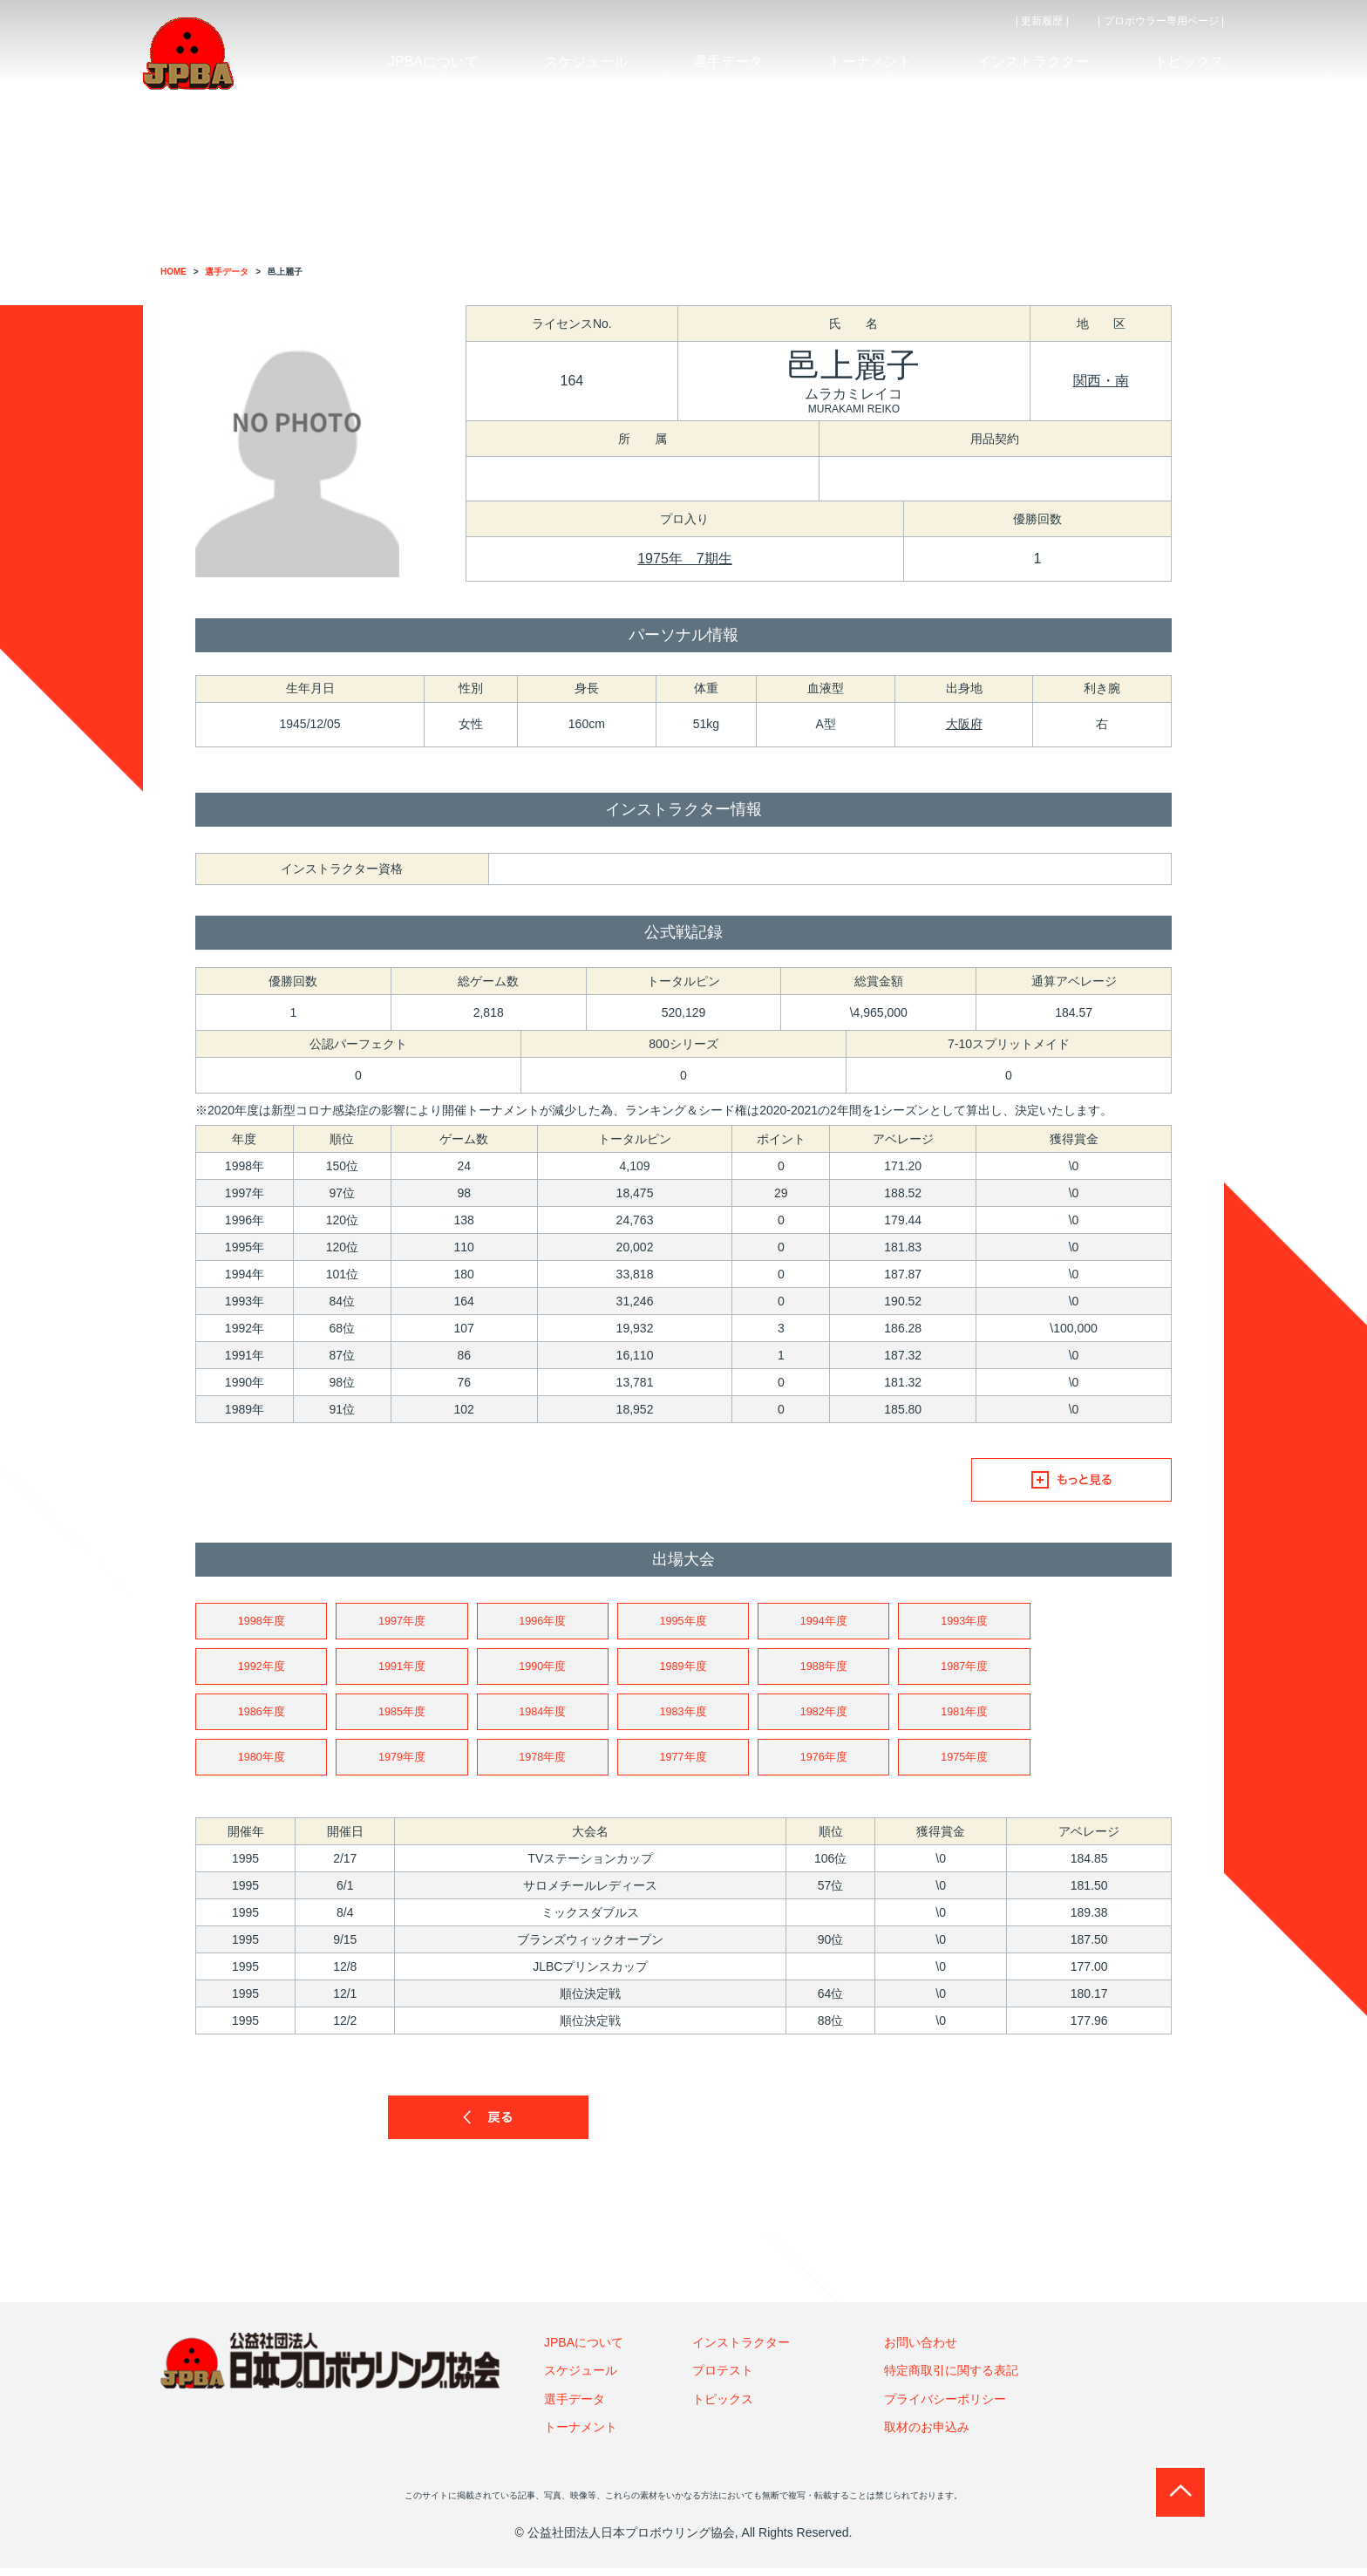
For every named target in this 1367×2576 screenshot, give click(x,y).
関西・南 (1101, 380)
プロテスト (722, 2378)
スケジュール (580, 2378)
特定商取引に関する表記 (951, 2378)
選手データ (574, 2407)
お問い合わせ (920, 2350)
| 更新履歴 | (1042, 21)
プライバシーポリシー (945, 2407)
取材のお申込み (926, 2435)
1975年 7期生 (684, 558)
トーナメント (580, 2435)
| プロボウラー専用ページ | (1161, 21)
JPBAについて (583, 2350)
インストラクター (741, 2350)
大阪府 (964, 724)
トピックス (722, 2407)
